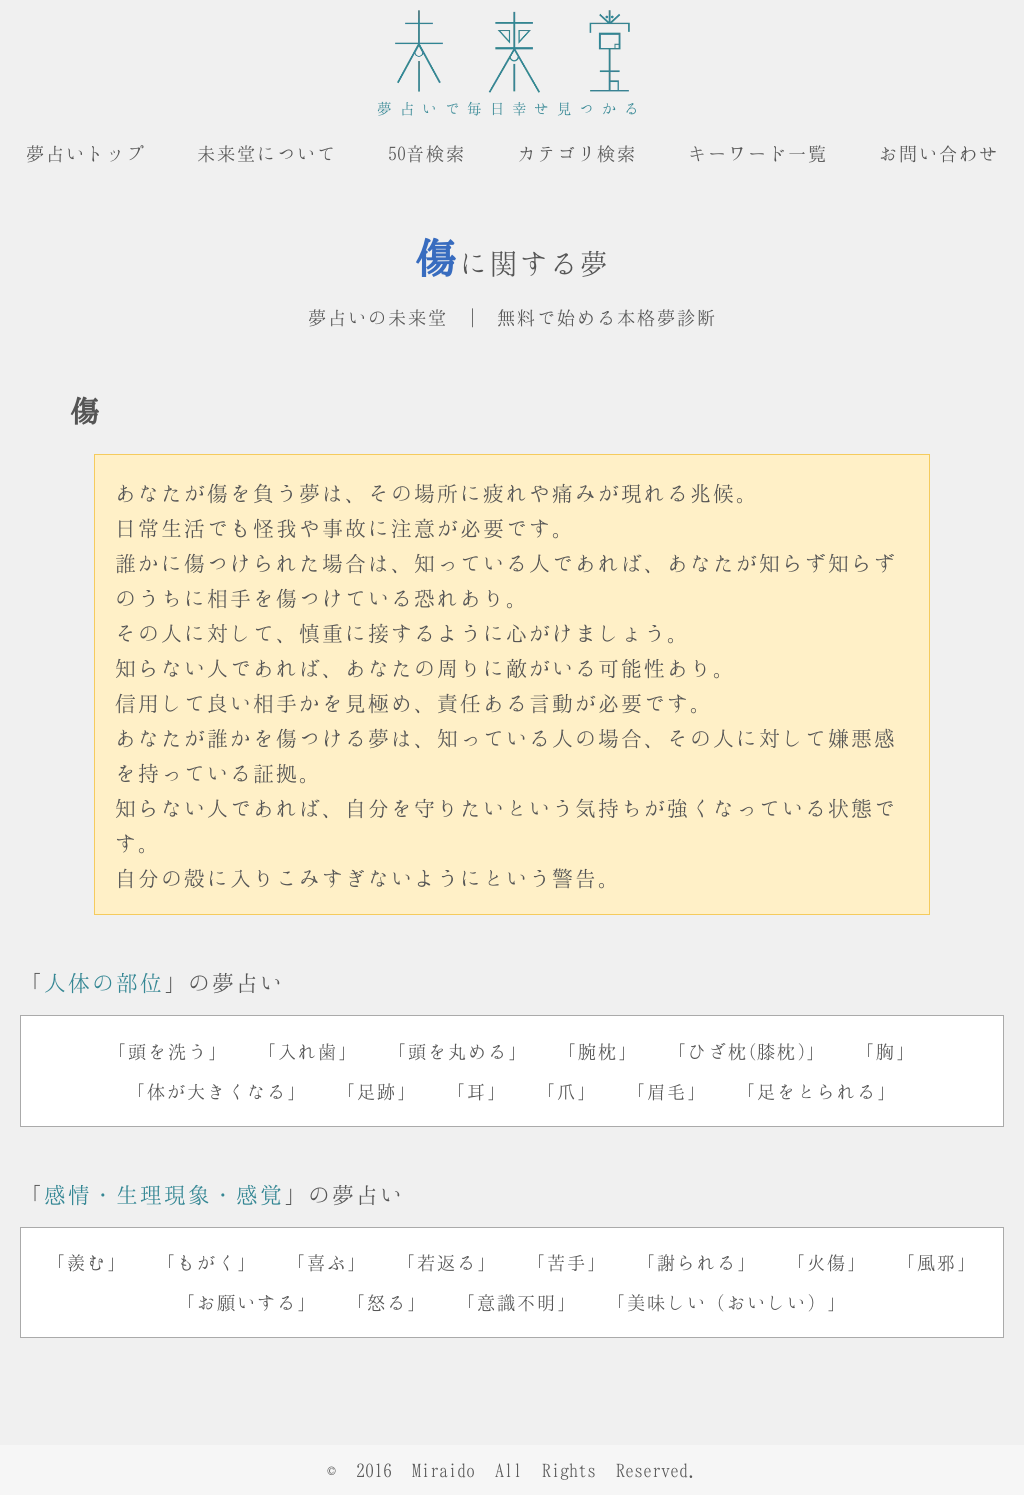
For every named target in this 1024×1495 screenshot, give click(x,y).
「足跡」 (377, 1091)
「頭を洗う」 (168, 1051)
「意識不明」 (517, 1302)
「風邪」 (937, 1262)
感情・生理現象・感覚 (164, 1194)
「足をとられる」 (817, 1091)
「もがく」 (207, 1262)
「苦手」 (567, 1262)
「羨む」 (87, 1262)
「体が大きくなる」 (217, 1091)
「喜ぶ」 (327, 1262)
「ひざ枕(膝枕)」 (747, 1051)
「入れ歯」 (308, 1051)
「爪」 (567, 1091)
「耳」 (477, 1091)
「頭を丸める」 (458, 1051)
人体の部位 (104, 982)
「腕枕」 (598, 1051)
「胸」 (886, 1051)
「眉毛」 (667, 1091)
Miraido (443, 1470)
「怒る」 (387, 1302)
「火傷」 (827, 1262)
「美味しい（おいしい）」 (727, 1302)
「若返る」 (447, 1262)
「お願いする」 (247, 1302)
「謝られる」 (697, 1262)
